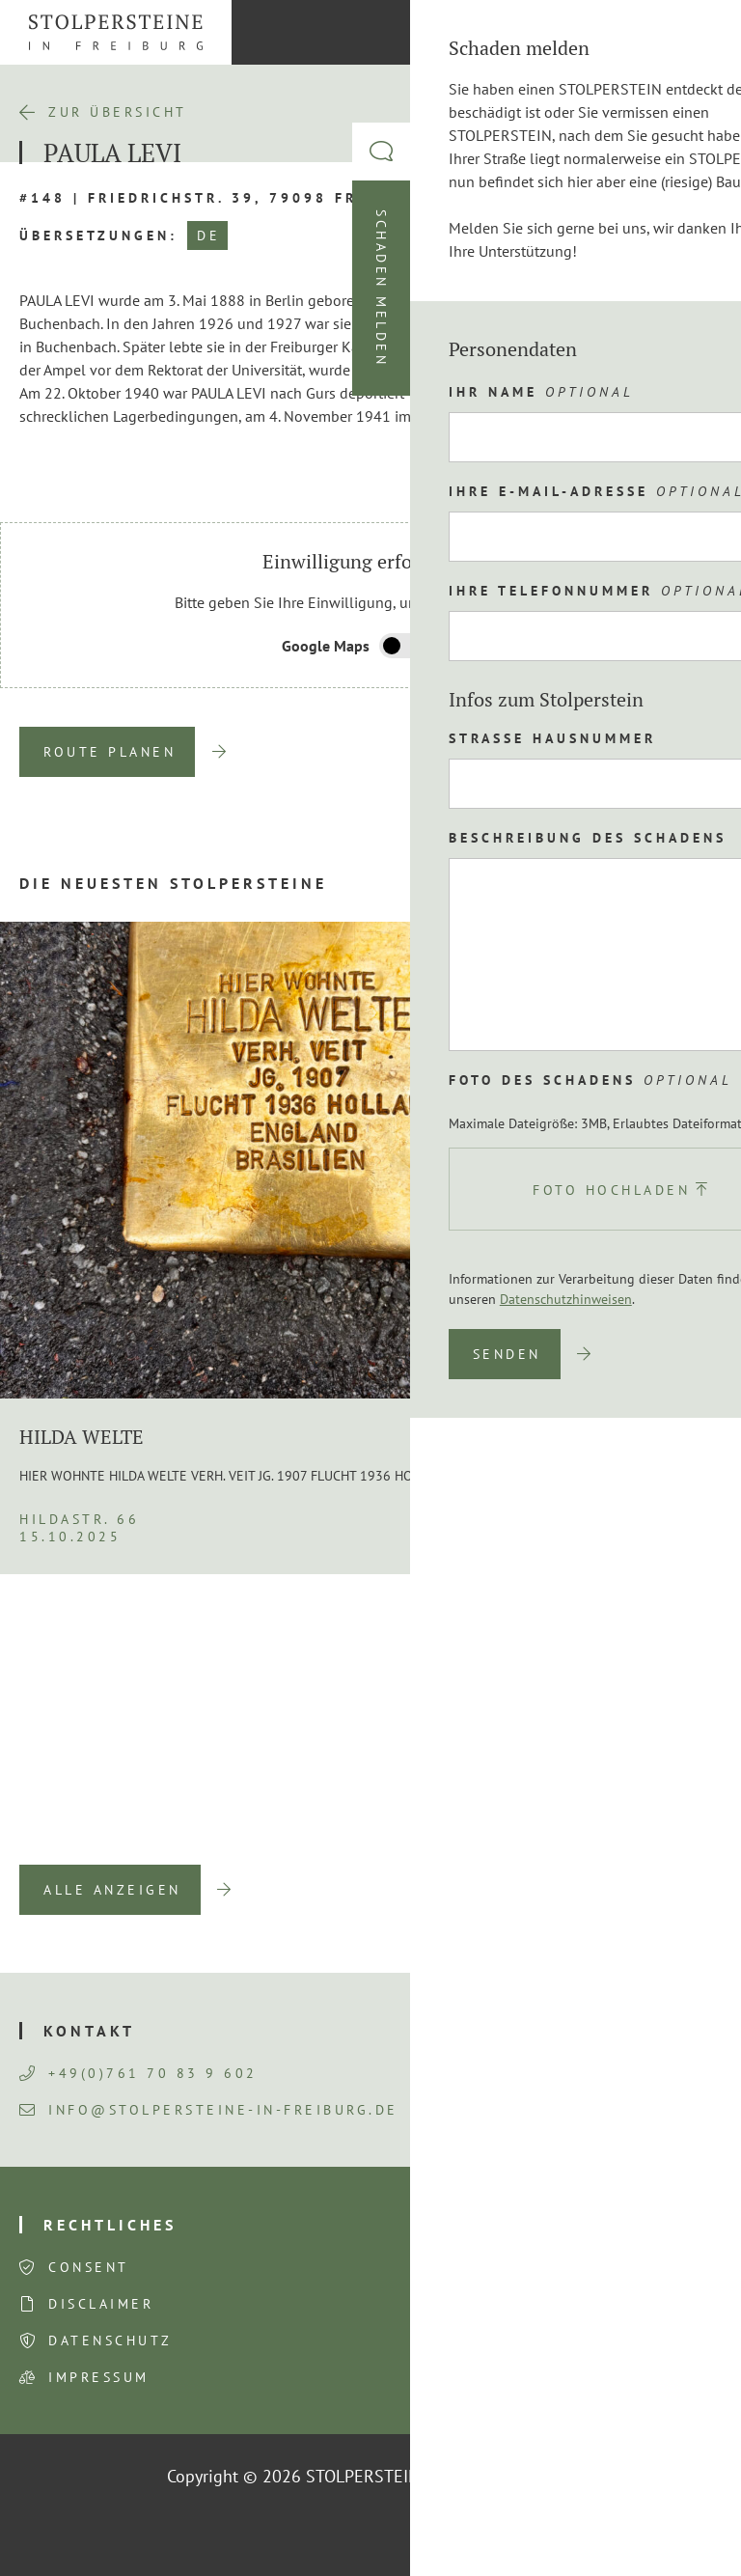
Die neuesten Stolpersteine (173, 883)
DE (208, 235)
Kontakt (89, 2030)
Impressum (99, 2377)
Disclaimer (100, 2304)
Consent (88, 2267)
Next (654, 1835)
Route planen (109, 752)
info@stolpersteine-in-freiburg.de (208, 2110)
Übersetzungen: (98, 235)
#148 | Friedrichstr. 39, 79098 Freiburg (221, 198)
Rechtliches (110, 2224)
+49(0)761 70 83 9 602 (138, 2073)
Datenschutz (110, 2340)
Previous (593, 1835)
